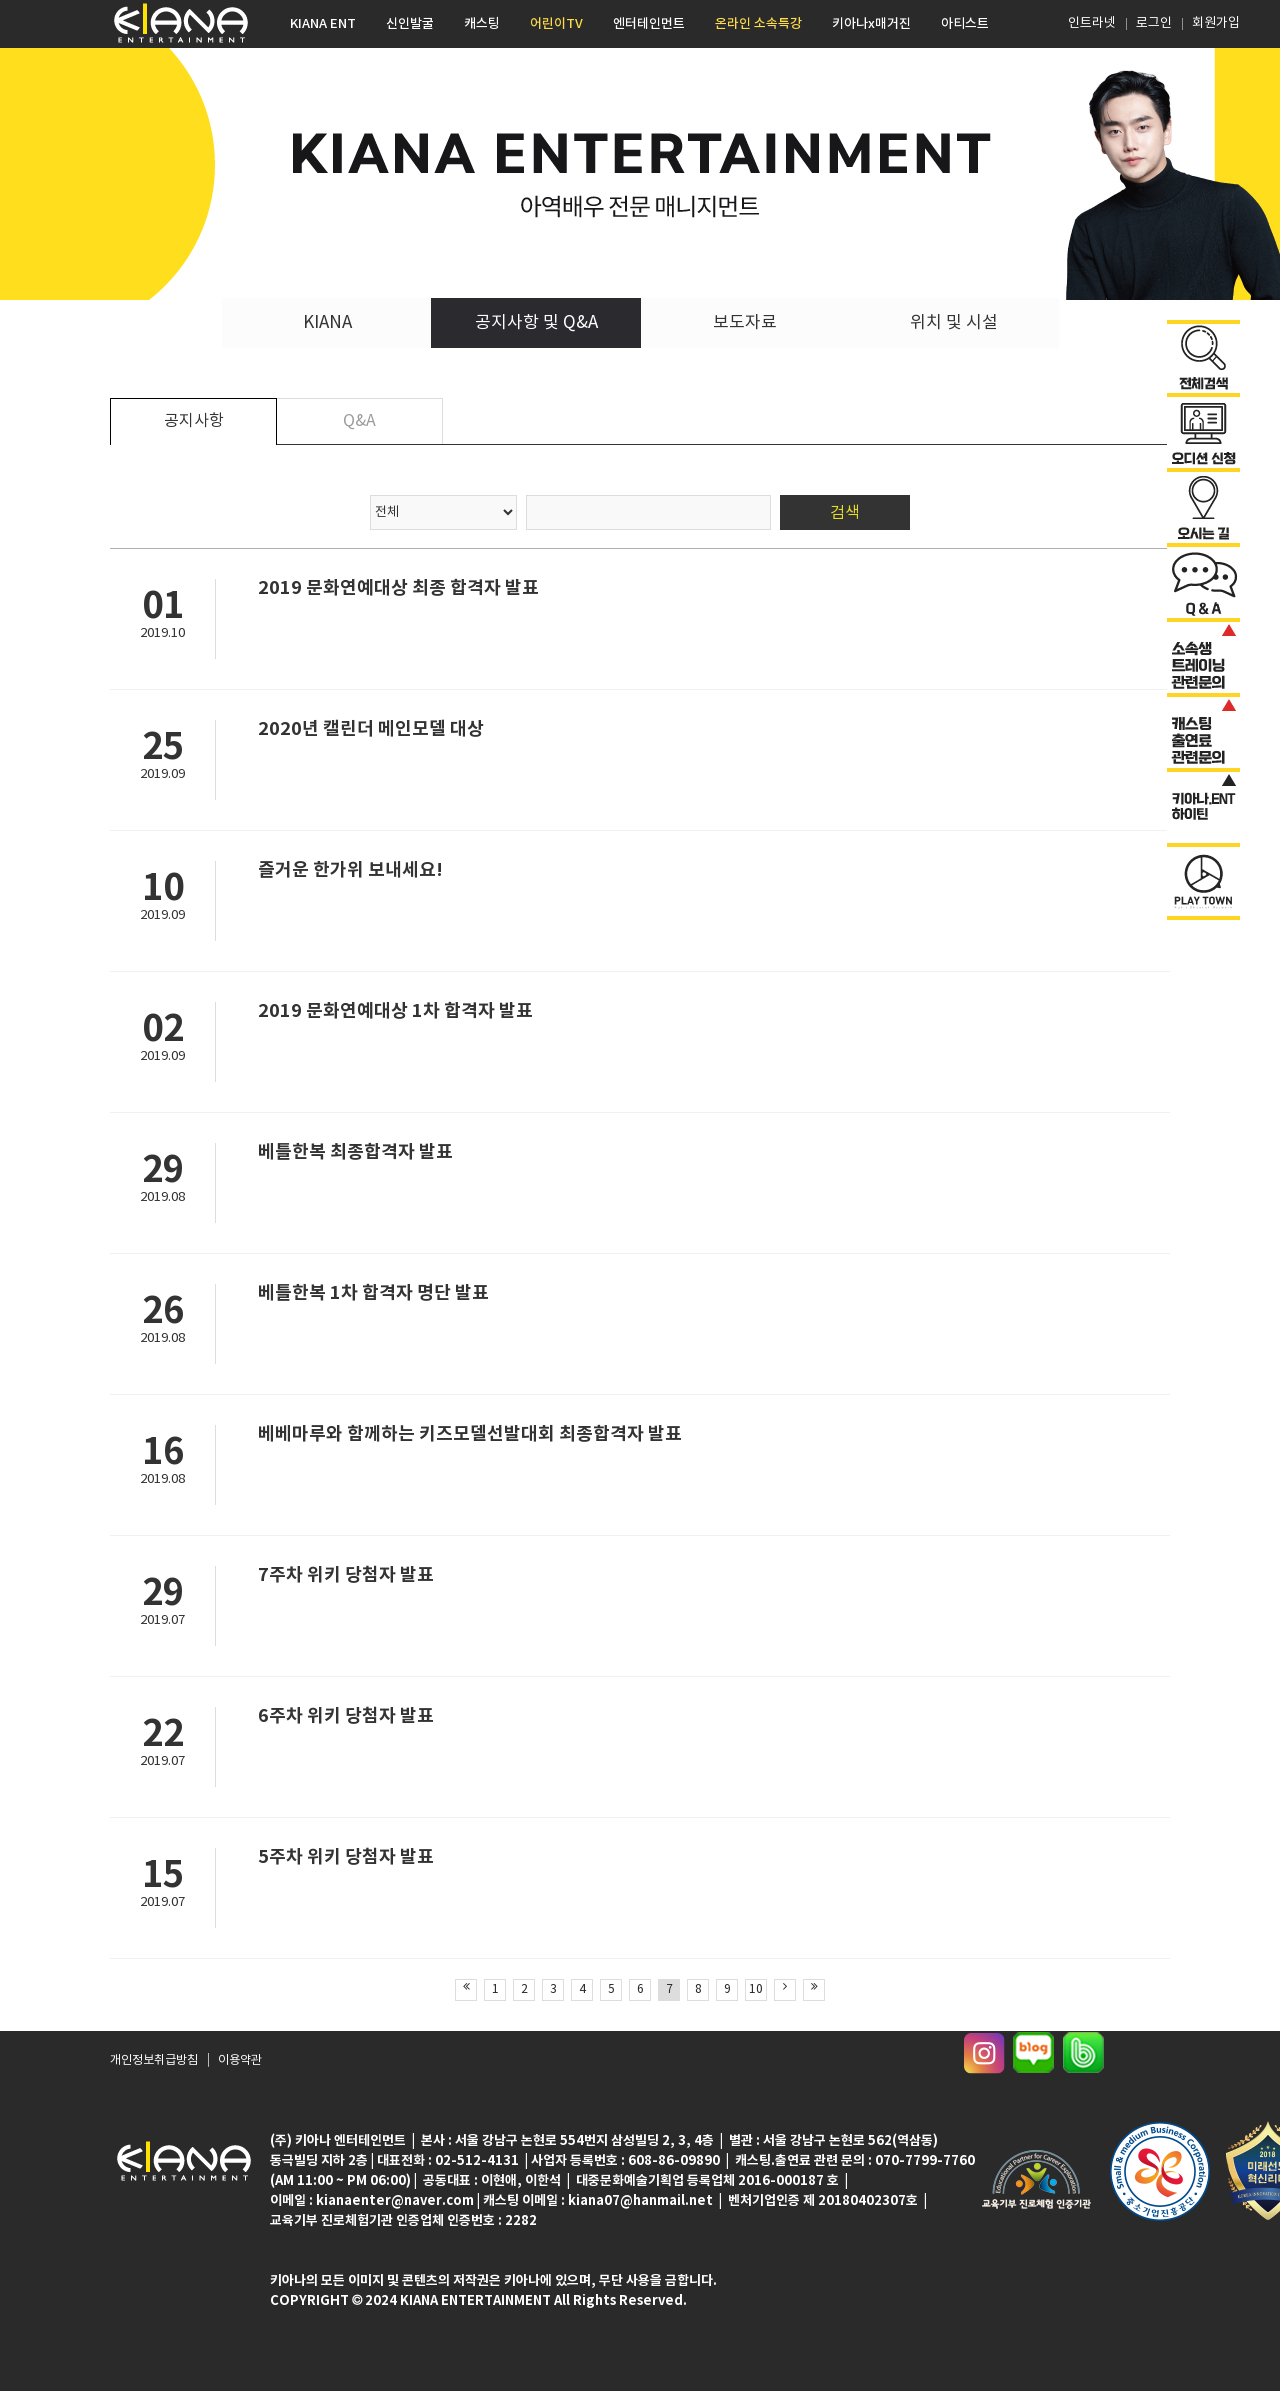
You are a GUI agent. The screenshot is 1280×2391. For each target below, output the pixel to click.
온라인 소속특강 (758, 24)
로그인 (1154, 23)
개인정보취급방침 (154, 2060)
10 (756, 1989)
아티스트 (965, 24)
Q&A (359, 421)
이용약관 (240, 2060)
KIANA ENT (323, 24)
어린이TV (556, 24)
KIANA (327, 323)
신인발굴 (410, 24)
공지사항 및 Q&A (536, 323)
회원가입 (1216, 23)
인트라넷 (1090, 23)
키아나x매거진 (871, 24)
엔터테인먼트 (649, 24)
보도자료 (745, 323)
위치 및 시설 (954, 323)
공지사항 (194, 421)
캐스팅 (482, 24)
